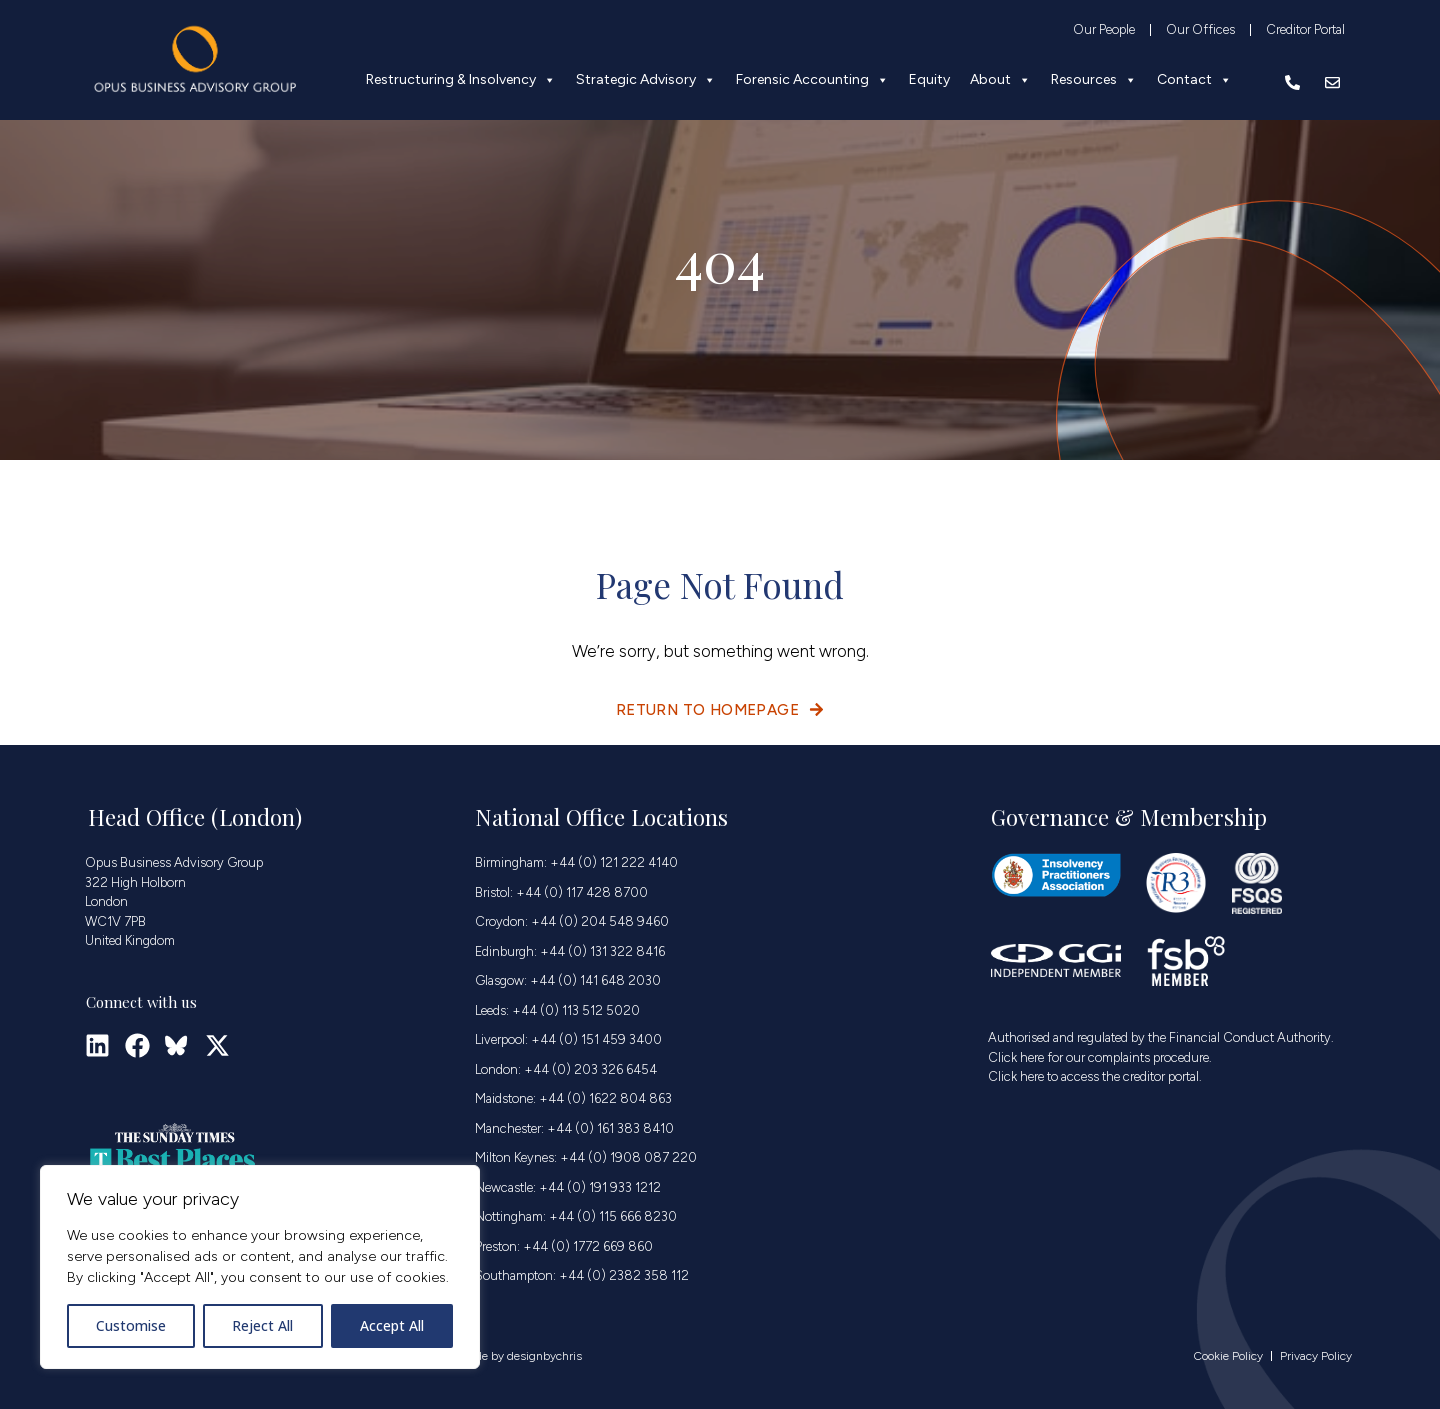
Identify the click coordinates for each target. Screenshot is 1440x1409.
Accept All (392, 1325)
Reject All (262, 1325)
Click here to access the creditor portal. (1095, 1076)
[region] (260, 1267)
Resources (1094, 80)
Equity (929, 79)
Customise (131, 1325)
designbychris (544, 1356)
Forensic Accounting (812, 80)
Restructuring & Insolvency (461, 80)
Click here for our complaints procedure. (1100, 1057)
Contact (1194, 80)
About (1000, 80)
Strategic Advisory (646, 80)
